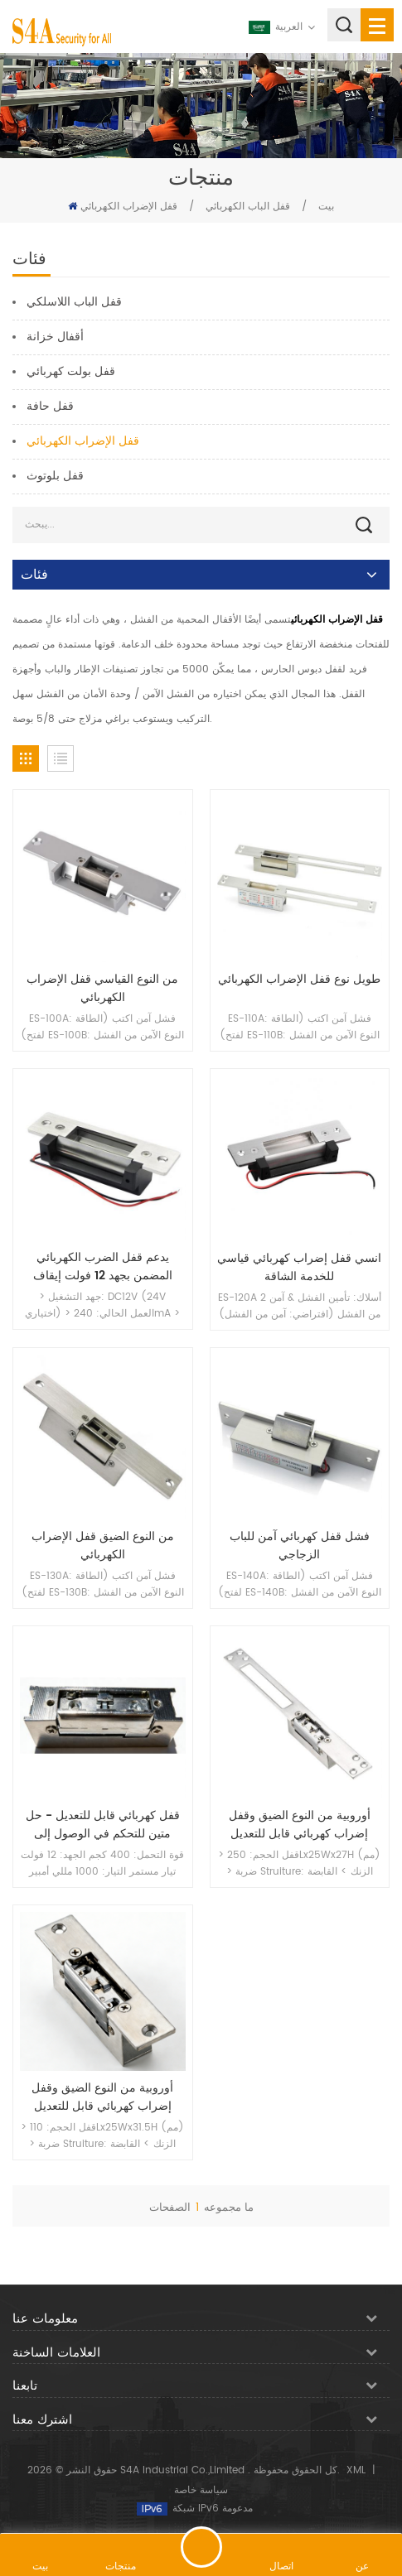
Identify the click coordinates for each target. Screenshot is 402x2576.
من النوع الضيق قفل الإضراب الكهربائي (102, 1546)
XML (356, 2470)
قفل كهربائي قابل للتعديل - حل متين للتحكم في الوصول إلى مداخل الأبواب (103, 1825)
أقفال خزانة (55, 336)
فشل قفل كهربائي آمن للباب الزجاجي (300, 1546)
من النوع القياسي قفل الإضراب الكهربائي (102, 988)
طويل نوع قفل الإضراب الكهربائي (299, 979)
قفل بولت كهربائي (71, 371)
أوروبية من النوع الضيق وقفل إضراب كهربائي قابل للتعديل (300, 1825)
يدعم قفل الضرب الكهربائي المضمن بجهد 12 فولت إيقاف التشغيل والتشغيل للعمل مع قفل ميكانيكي (103, 1267)
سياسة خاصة (201, 2490)
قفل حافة (50, 406)
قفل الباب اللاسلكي (74, 301)
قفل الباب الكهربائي (248, 206)
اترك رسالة (201, 2547)
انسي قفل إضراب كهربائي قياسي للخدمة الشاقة (299, 1267)
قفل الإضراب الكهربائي (128, 206)
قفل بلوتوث (55, 475)
